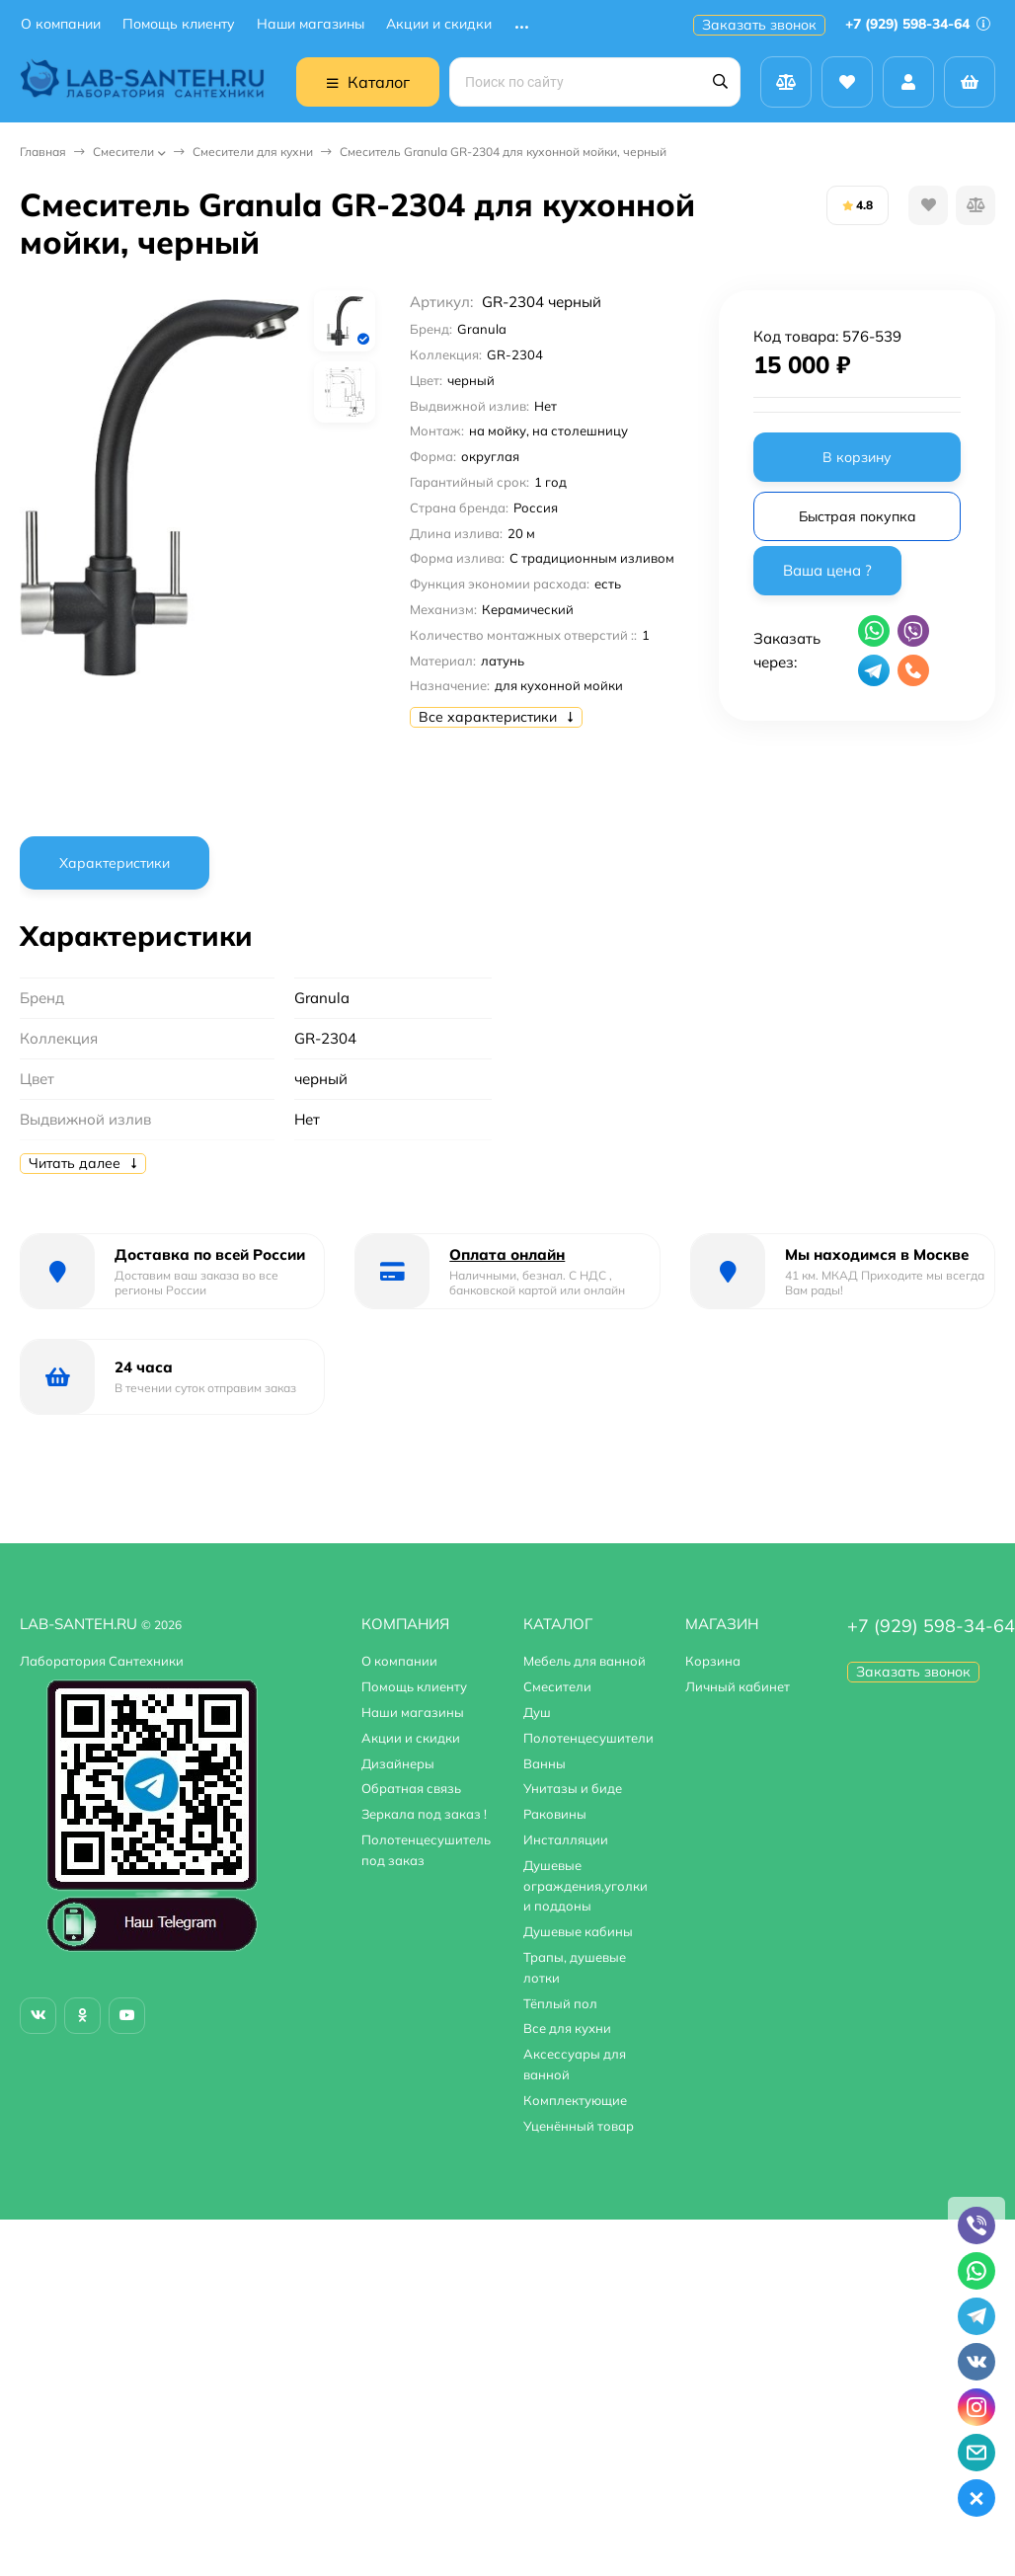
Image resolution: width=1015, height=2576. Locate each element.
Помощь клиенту (178, 24)
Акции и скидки (439, 24)
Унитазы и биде (572, 1788)
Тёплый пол (560, 2003)
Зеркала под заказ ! (424, 1814)
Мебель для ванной (584, 1661)
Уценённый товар (578, 2126)
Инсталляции (565, 1839)
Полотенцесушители (588, 1738)
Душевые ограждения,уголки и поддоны (585, 1885)
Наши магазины (310, 24)
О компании (61, 24)
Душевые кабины (578, 1931)
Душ (537, 1712)
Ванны (544, 1763)
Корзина (713, 1661)
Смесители (123, 151)
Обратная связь (411, 1788)
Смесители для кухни (253, 151)
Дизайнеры (397, 1763)
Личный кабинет (737, 1686)
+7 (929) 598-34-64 (917, 24)
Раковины (554, 1814)
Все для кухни (567, 2028)
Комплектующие (575, 2100)
